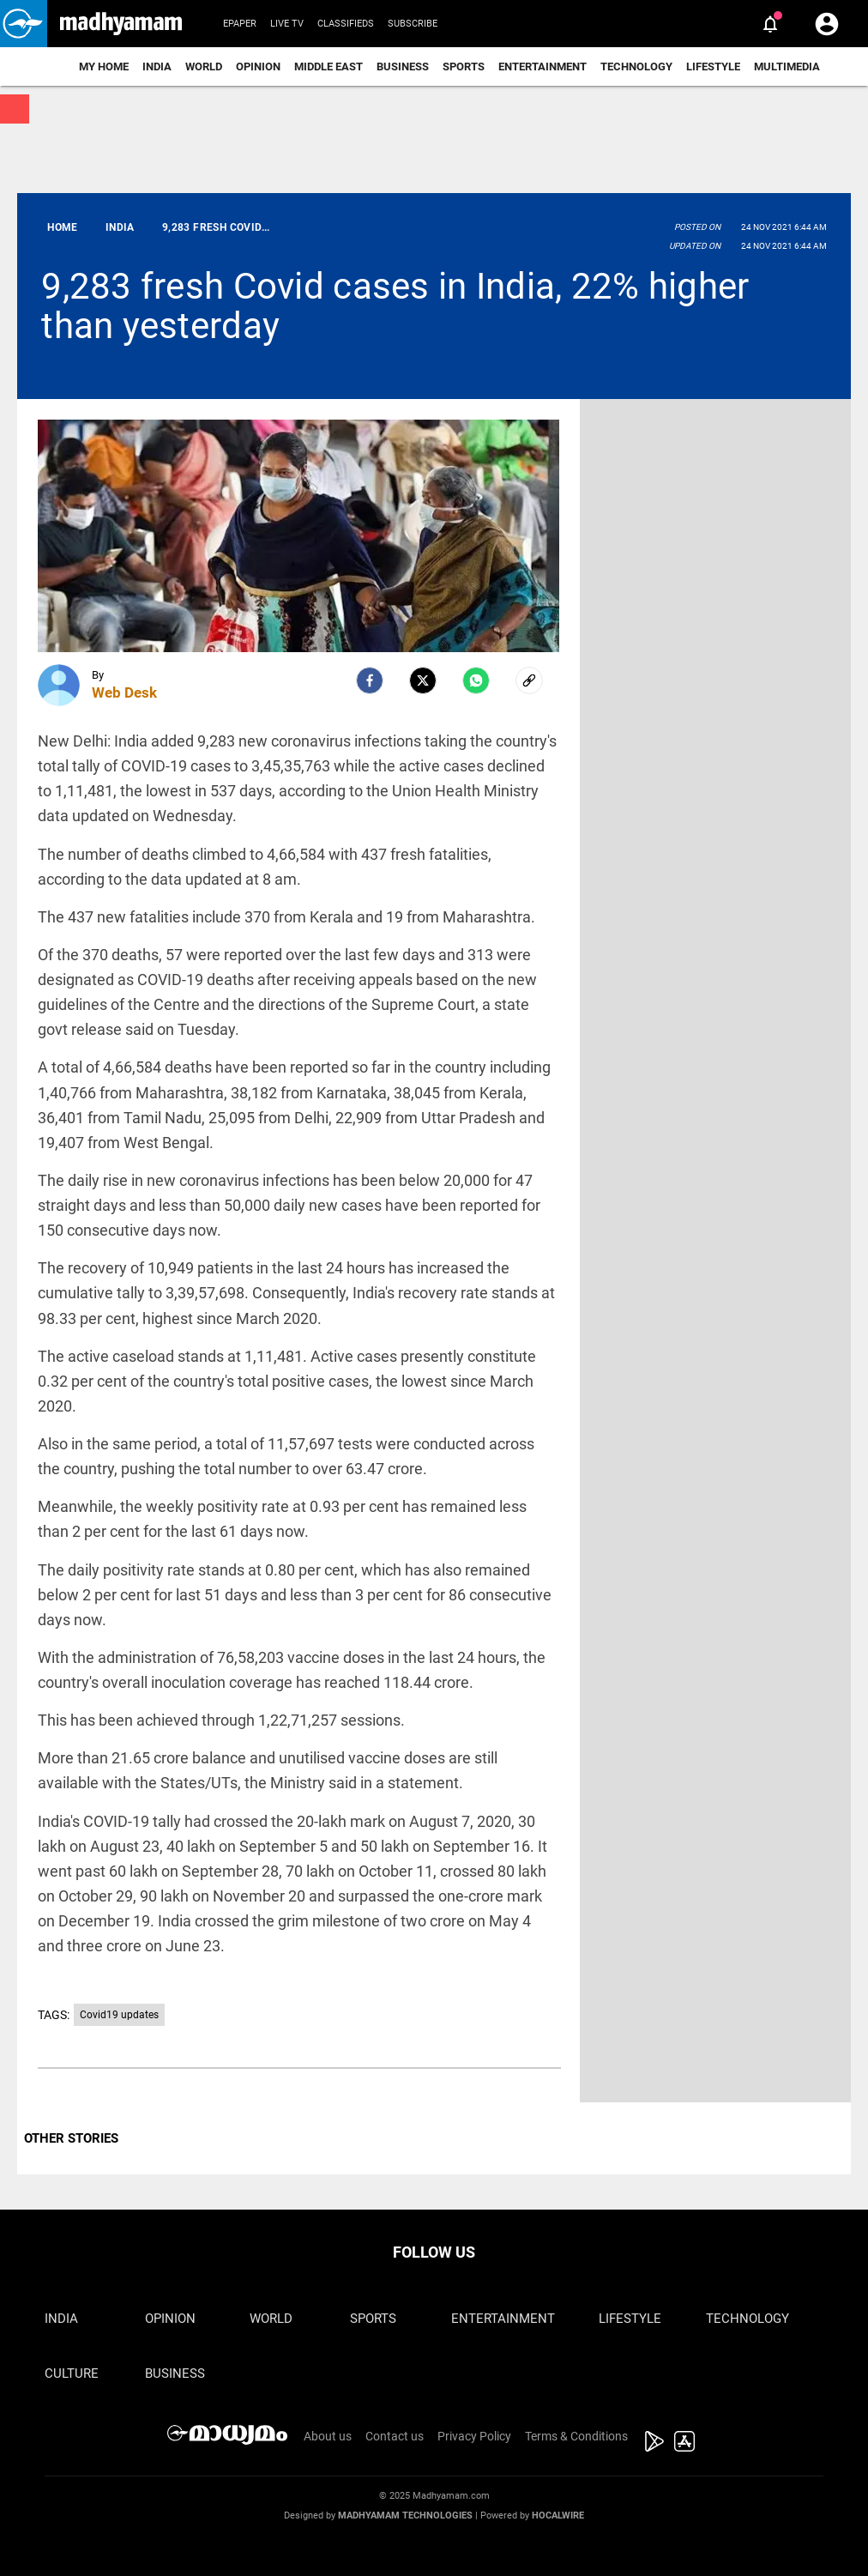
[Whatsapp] (476, 680)
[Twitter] (423, 680)
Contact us (394, 2436)
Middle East (328, 66)
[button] (23, 23)
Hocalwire (558, 2515)
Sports (464, 66)
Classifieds (345, 23)
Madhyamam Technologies (405, 2515)
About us (328, 2436)
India (157, 66)
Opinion (258, 66)
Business (403, 66)
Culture (72, 2373)
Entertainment (542, 66)
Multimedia (787, 66)
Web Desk (124, 692)
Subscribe (412, 23)
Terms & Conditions (576, 2436)
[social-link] (529, 680)
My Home (104, 66)
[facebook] (369, 680)
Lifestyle (713, 66)
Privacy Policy (474, 2436)
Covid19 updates (119, 2015)
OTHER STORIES (71, 2138)
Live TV (287, 23)
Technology (636, 66)
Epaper (239, 23)
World (203, 66)
